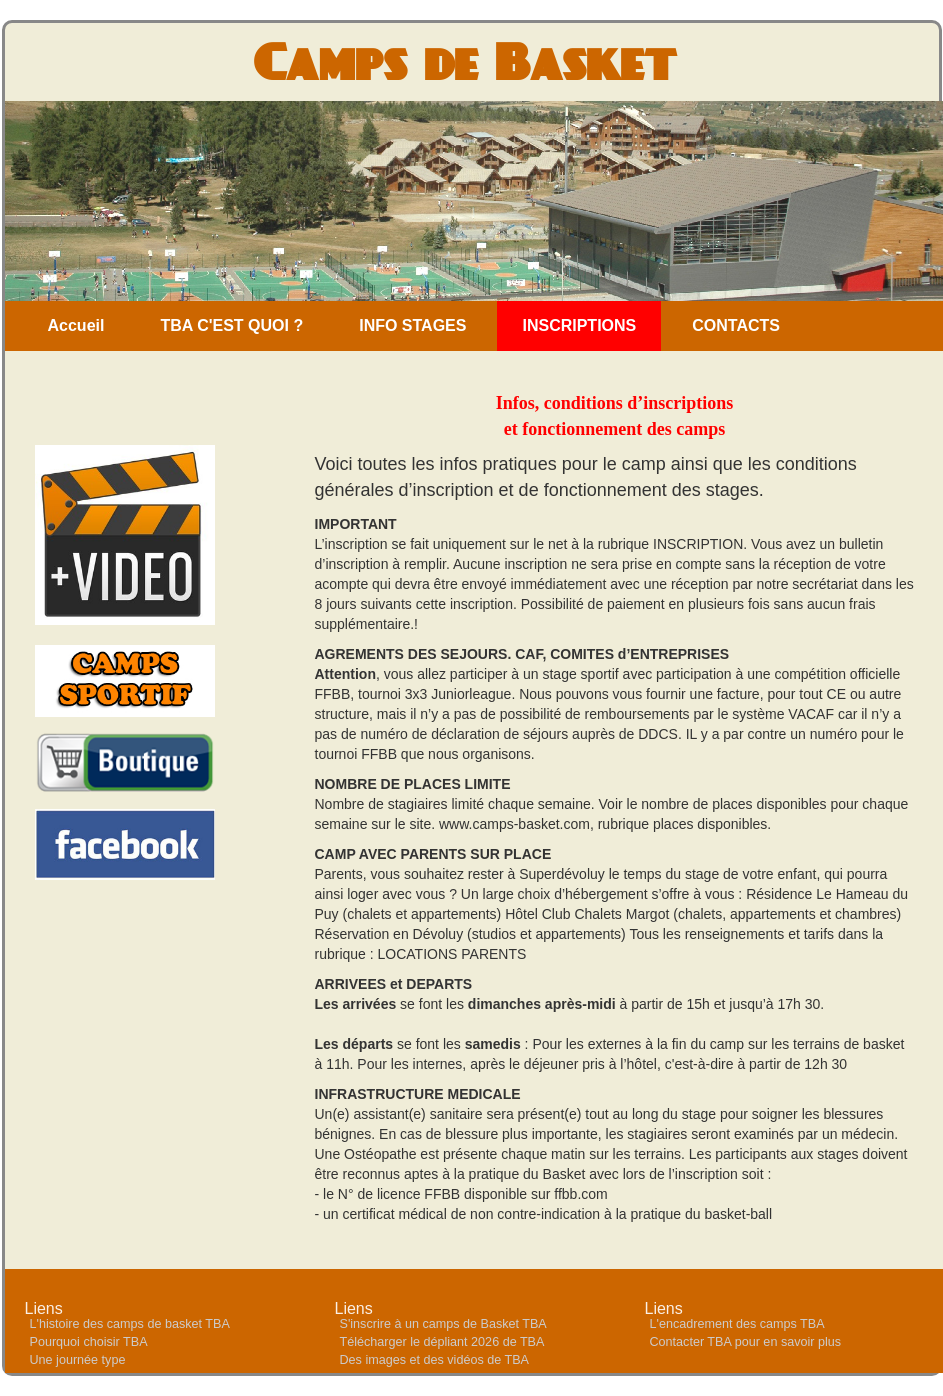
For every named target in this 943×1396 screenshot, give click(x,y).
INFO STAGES (412, 325)
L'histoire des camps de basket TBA (130, 1324)
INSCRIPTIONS (579, 325)
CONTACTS (736, 325)
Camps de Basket (464, 61)
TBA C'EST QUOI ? (231, 325)
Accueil (76, 325)
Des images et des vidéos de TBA (434, 1360)
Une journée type (78, 1360)
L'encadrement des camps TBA (737, 1324)
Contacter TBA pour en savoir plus (746, 1342)
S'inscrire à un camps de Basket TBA (443, 1324)
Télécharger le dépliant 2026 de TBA (442, 1342)
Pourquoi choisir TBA (89, 1342)
